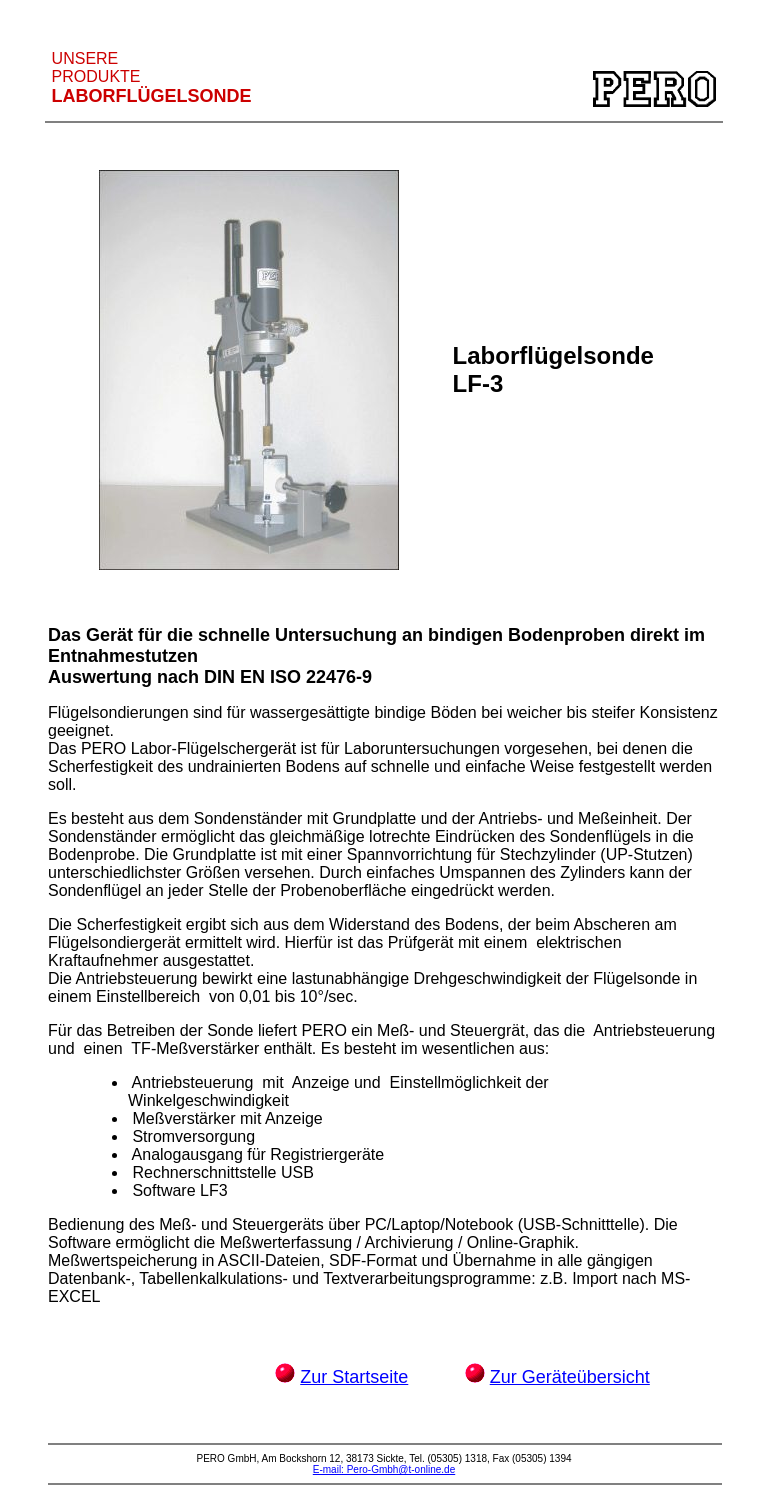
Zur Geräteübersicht (570, 1377)
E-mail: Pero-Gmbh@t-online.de (384, 1469)
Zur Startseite (354, 1377)
